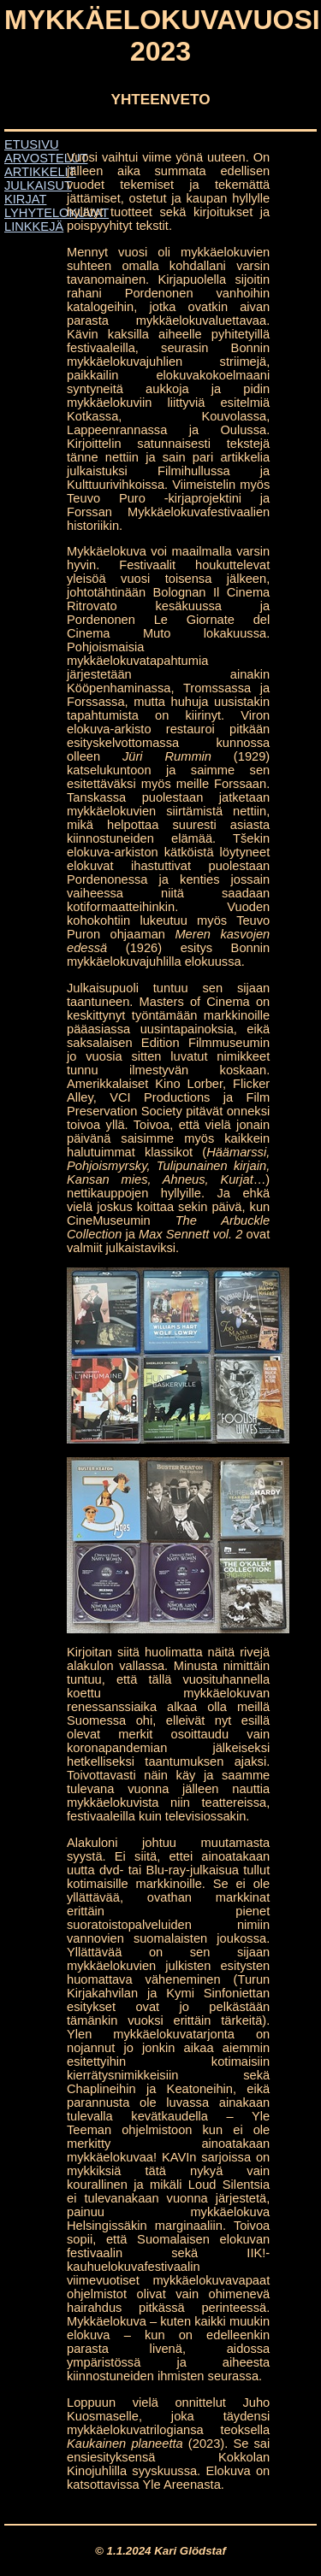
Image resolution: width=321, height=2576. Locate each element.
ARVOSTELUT (45, 158)
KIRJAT (25, 199)
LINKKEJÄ (33, 226)
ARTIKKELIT (40, 172)
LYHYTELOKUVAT (56, 213)
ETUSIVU (31, 144)
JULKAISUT (38, 185)
